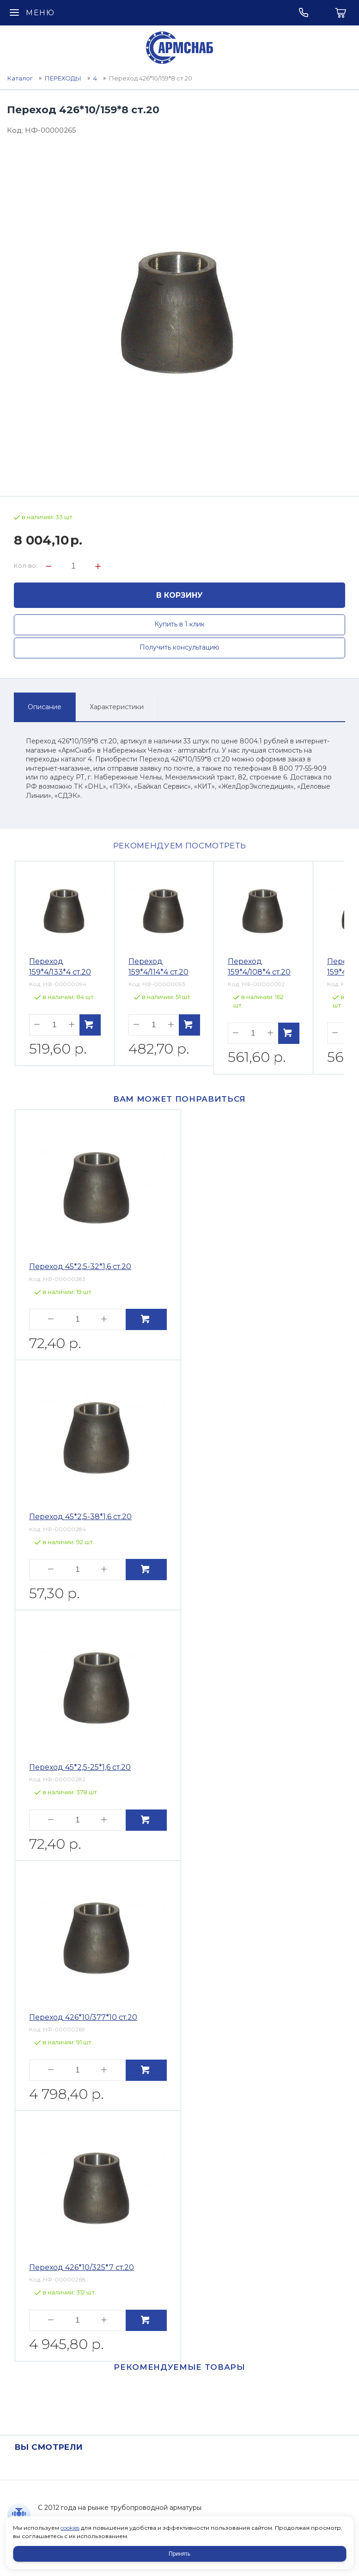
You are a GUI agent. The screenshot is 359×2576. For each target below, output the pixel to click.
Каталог (20, 78)
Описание (44, 707)
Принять (179, 2554)
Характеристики (117, 707)
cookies (70, 2527)
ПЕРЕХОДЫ (63, 78)
